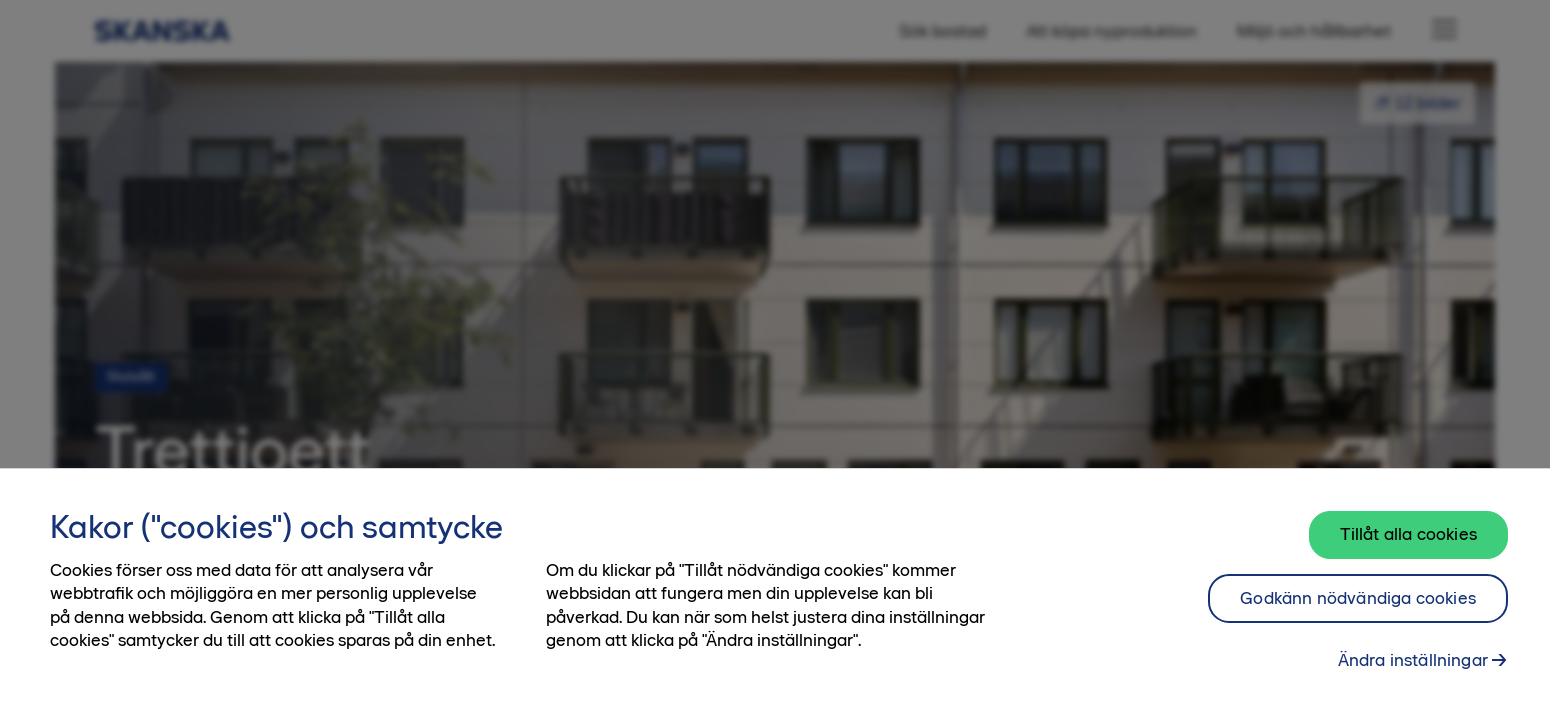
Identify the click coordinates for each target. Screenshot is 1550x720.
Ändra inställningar (1413, 660)
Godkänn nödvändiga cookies (1358, 598)
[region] (775, 594)
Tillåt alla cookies (1408, 534)
